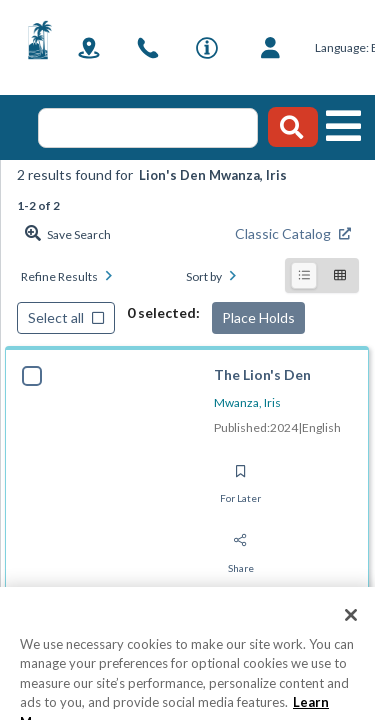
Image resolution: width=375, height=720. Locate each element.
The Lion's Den (262, 374)
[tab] (105, 614)
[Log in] (270, 48)
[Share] (241, 548)
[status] (188, 190)
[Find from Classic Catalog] (297, 234)
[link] (151, 48)
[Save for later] (240, 478)
